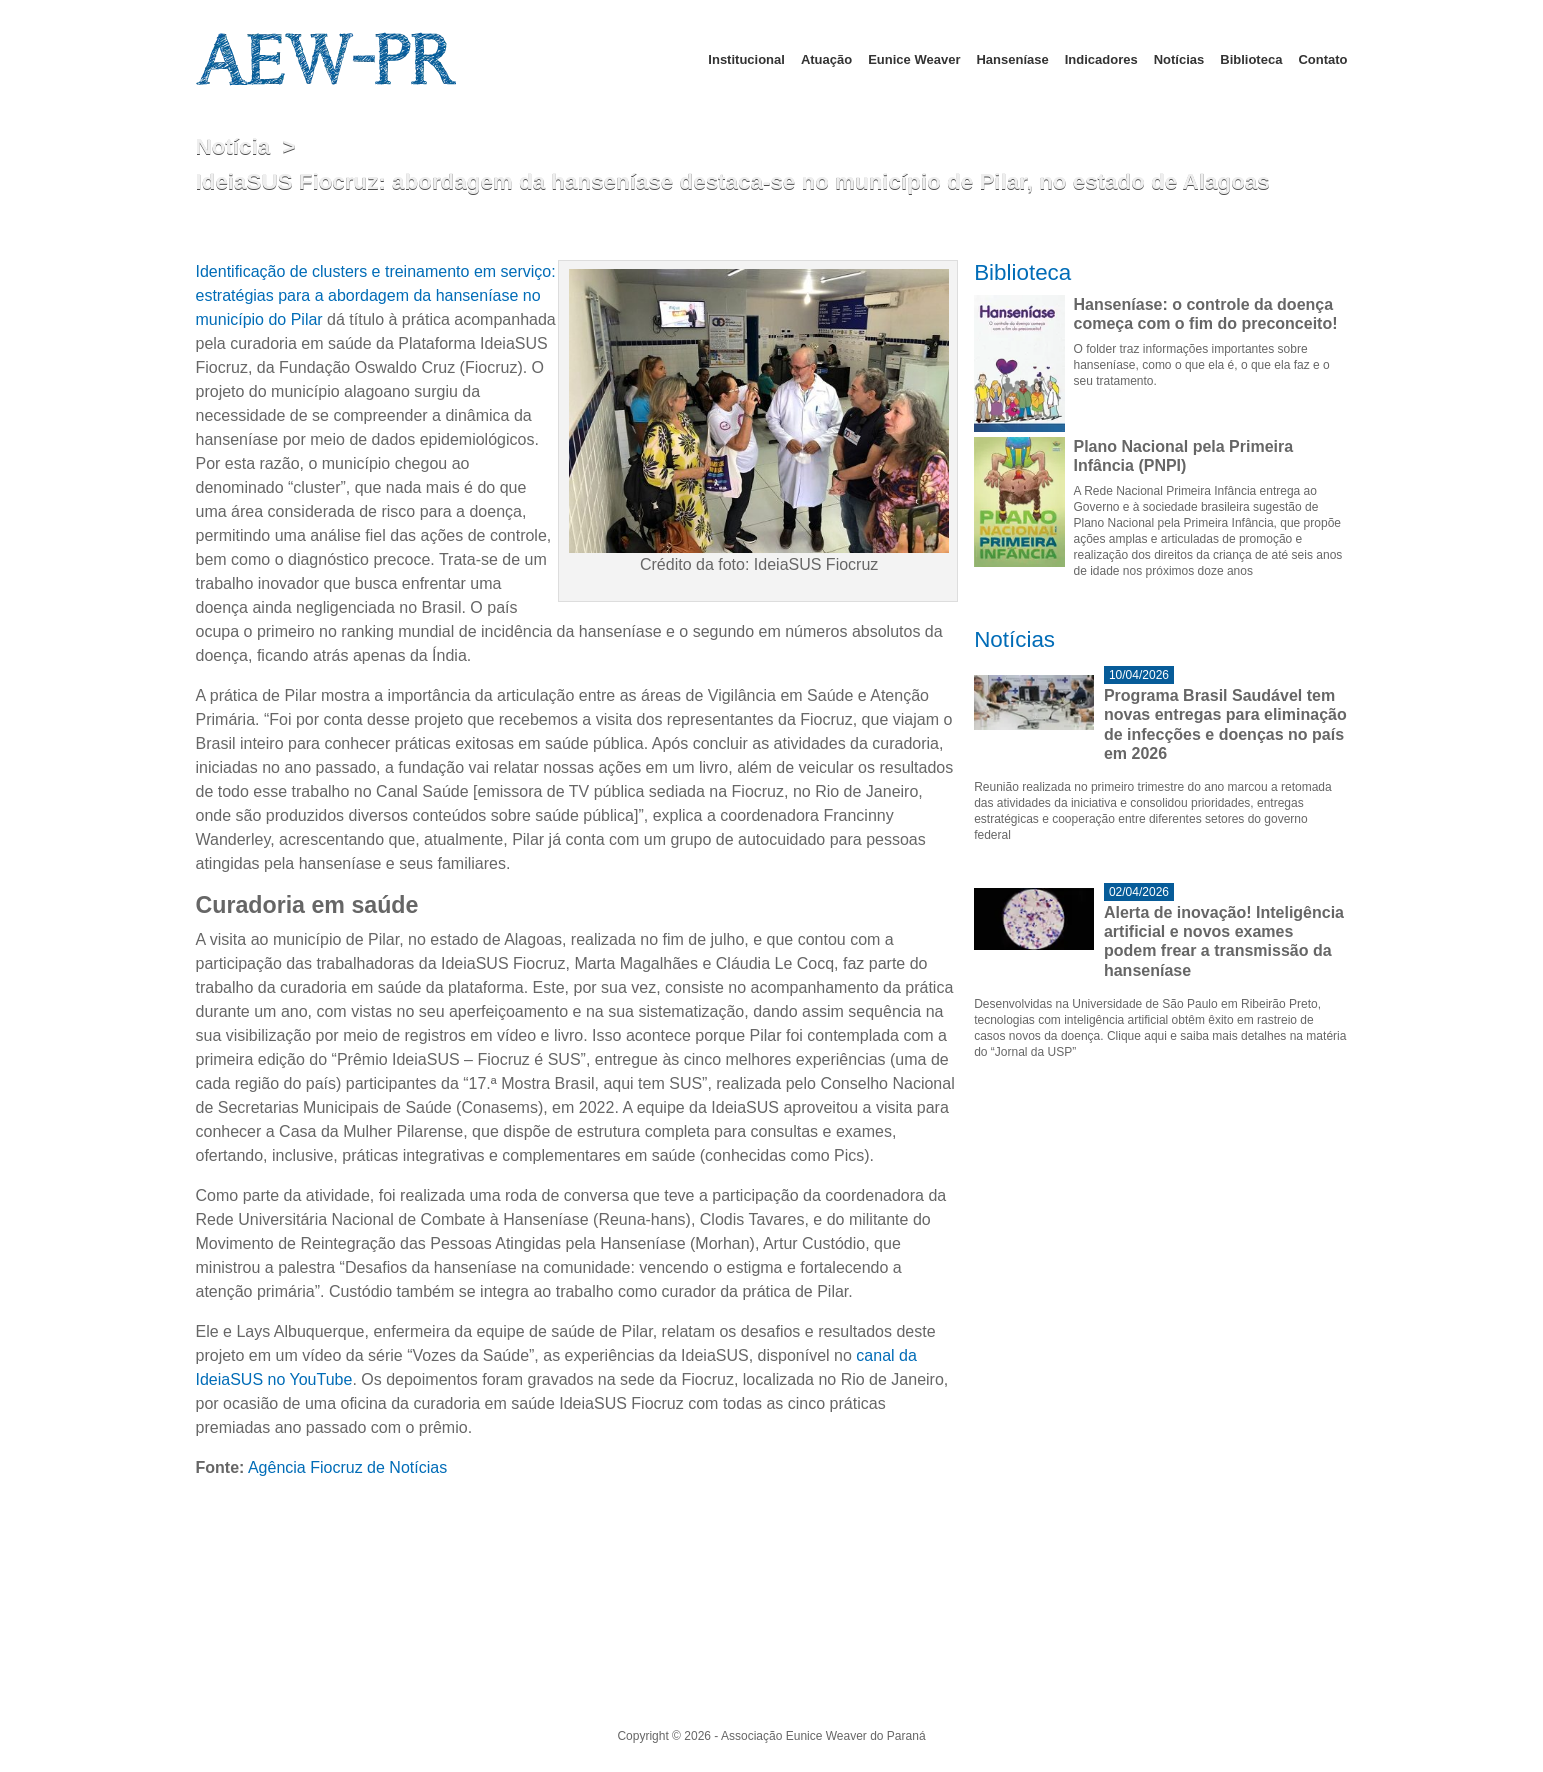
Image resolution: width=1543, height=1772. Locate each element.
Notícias (1179, 59)
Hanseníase (1012, 59)
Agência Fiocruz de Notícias (347, 1467)
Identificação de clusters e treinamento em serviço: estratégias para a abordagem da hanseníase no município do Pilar (376, 295)
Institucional (746, 59)
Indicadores (1101, 59)
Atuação (826, 59)
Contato (1322, 59)
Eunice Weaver (914, 59)
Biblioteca (1251, 59)
